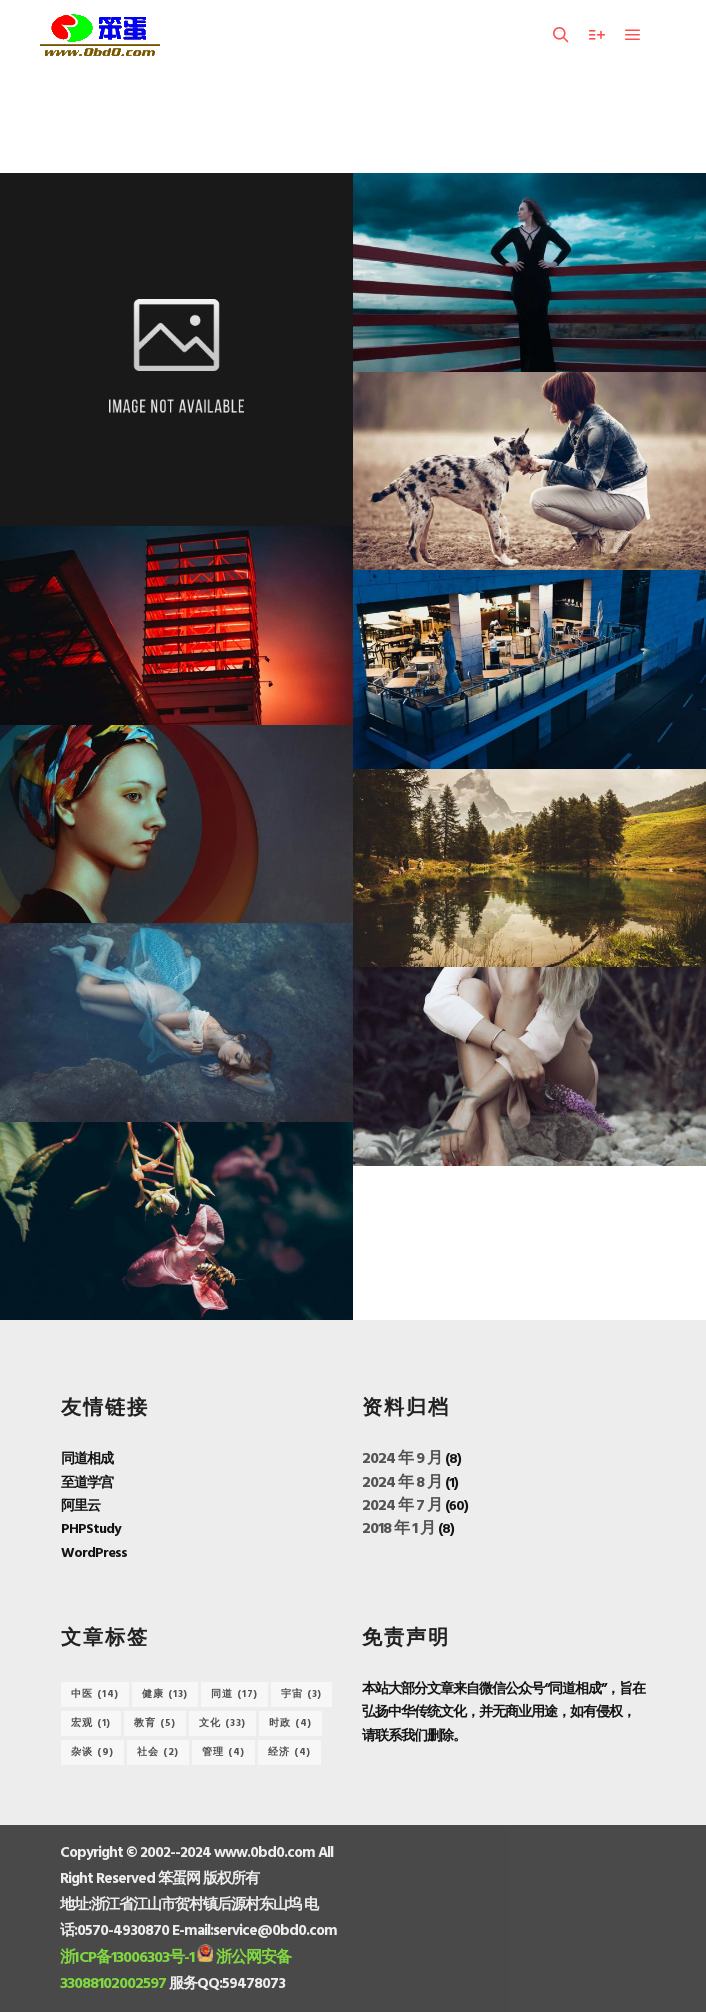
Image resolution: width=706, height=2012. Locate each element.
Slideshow (403, 121)
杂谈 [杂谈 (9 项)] (92, 1752)
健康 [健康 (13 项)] (165, 1694)
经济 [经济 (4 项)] (289, 1752)
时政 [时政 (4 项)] (290, 1723)
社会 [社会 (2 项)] (158, 1752)
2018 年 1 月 (398, 1529)
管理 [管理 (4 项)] (223, 1752)
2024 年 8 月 (402, 1483)
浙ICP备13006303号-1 (127, 1958)
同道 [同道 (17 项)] (234, 1694)
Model (335, 121)
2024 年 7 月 (402, 1506)
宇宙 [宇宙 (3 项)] (301, 1694)
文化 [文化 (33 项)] (222, 1723)
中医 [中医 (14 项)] (95, 1694)
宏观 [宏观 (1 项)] (91, 1723)
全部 (285, 121)
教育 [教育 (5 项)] (155, 1723)
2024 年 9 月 (402, 1459)
